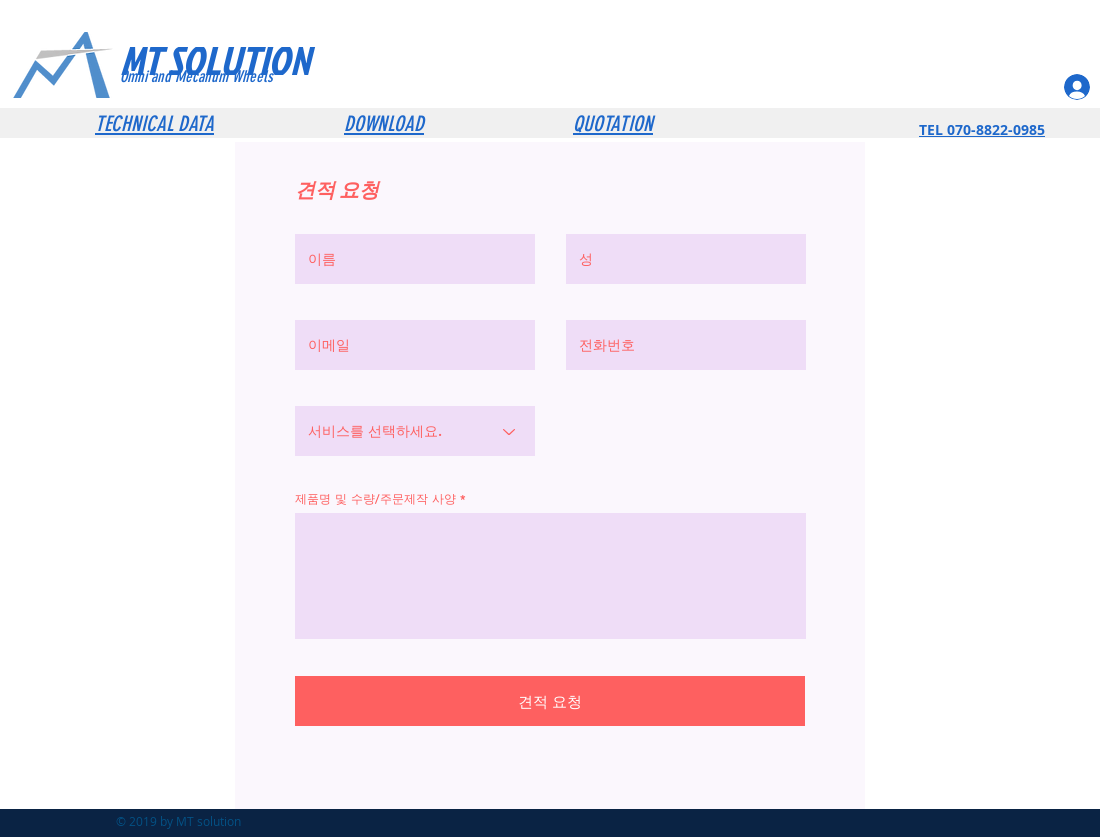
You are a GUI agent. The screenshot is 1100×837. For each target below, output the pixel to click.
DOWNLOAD (384, 123)
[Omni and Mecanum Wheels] (224, 77)
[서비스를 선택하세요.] (415, 431)
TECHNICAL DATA (154, 123)
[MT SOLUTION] (253, 60)
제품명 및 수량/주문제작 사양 (375, 498)
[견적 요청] (550, 701)
